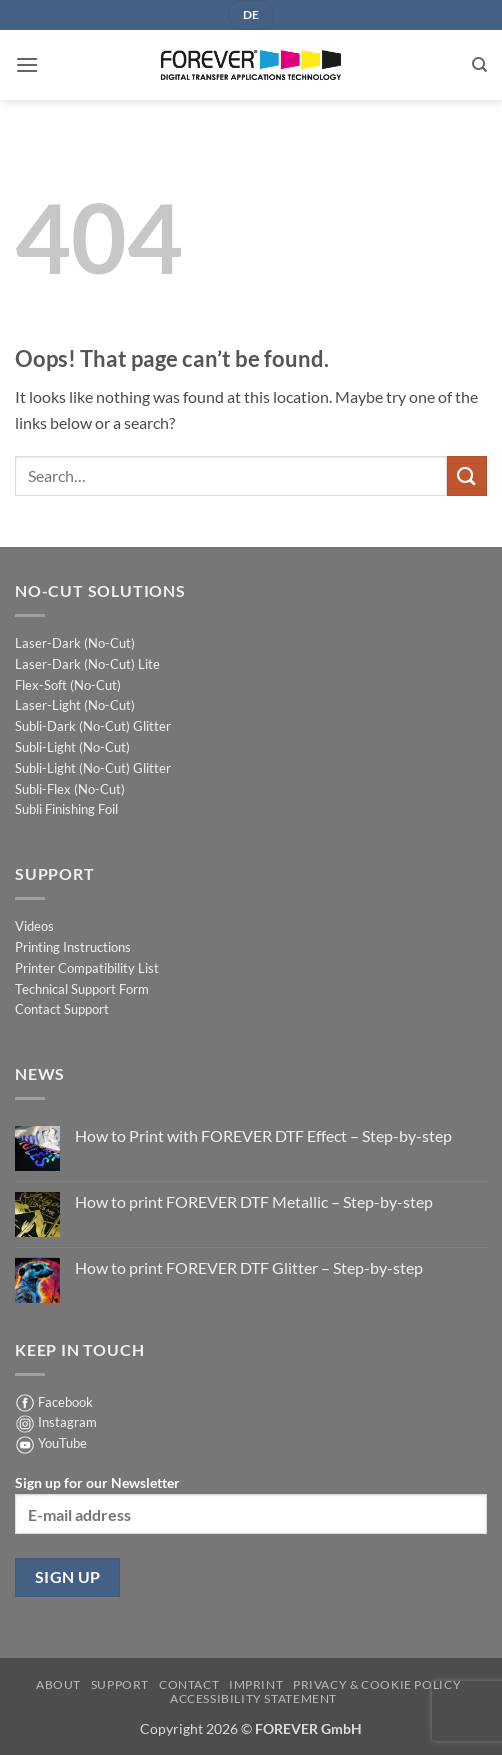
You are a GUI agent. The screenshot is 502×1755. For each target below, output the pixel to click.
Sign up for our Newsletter (251, 1504)
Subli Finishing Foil (66, 809)
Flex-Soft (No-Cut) (68, 685)
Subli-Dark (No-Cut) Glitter (93, 726)
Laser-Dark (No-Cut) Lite (87, 664)
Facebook (65, 1402)
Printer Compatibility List (87, 968)
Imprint (256, 1684)
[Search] (479, 65)
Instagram (67, 1422)
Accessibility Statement (253, 1698)
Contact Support (62, 1009)
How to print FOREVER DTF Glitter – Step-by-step (249, 1267)
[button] (27, 64)
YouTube (62, 1443)
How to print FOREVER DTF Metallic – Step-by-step (254, 1201)
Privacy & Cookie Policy (377, 1684)
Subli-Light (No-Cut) (72, 747)
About (58, 1684)
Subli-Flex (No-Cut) (70, 789)
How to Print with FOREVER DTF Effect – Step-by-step (263, 1135)
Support (120, 1684)
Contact (189, 1684)
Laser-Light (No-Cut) (75, 705)
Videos (34, 926)
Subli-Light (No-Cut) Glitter (93, 768)
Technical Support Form (82, 989)
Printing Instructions (73, 947)
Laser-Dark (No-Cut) (75, 643)
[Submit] (467, 475)
